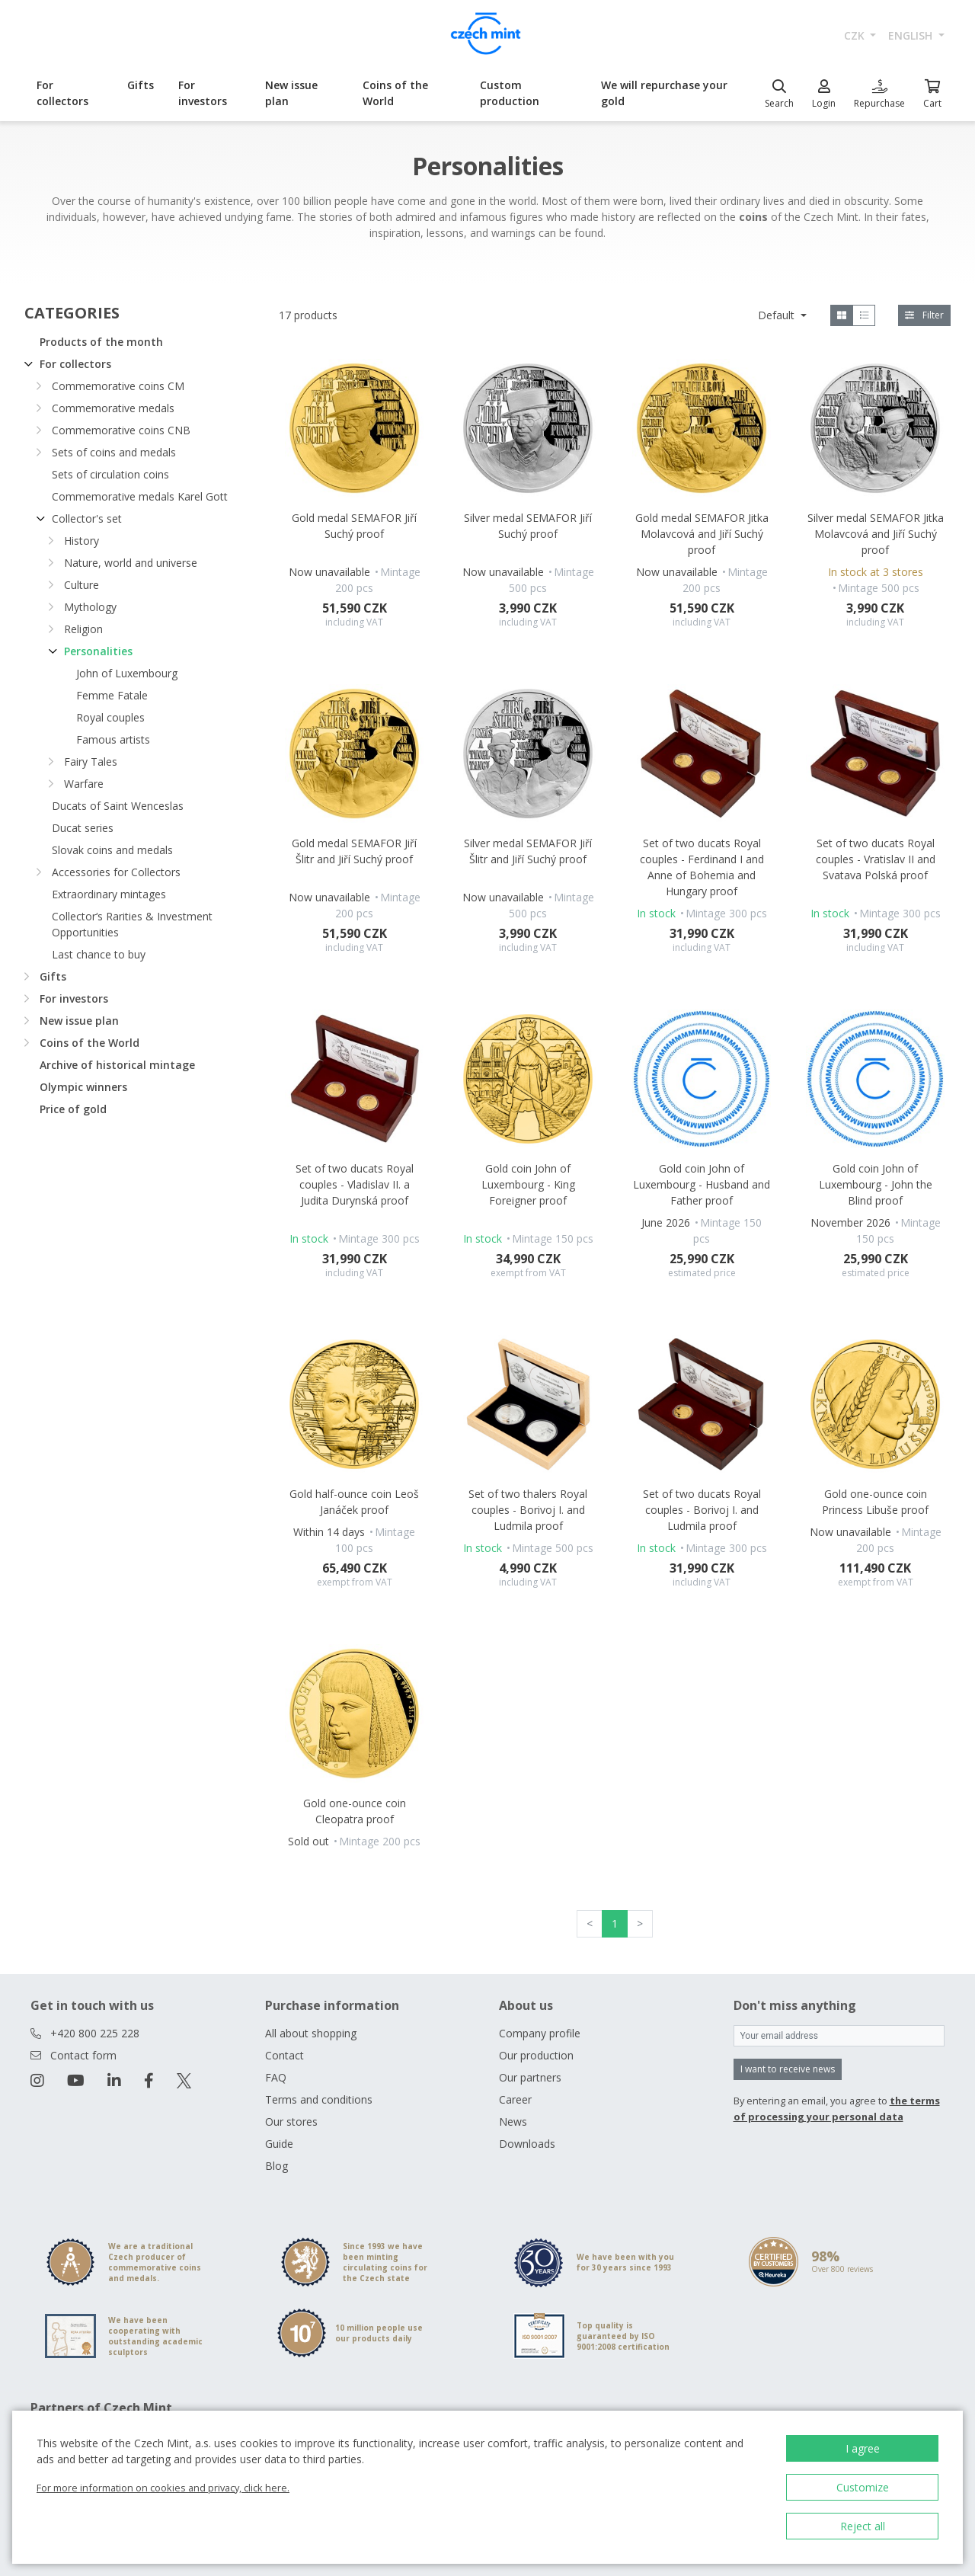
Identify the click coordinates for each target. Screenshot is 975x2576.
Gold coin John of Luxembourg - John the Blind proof (875, 1184)
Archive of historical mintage (117, 1065)
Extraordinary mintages (109, 894)
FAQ (275, 2077)
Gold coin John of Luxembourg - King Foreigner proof (528, 1184)
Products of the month (101, 341)
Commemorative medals (113, 408)
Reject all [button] (862, 2526)
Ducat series (82, 828)
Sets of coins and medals (114, 452)
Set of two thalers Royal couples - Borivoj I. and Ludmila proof (527, 1509)
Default (778, 315)
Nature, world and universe (130, 562)
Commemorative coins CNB (121, 430)
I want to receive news (787, 2068)
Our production (536, 2055)
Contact (284, 2055)
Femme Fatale (112, 695)
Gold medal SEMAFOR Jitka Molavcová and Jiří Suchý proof (702, 533)
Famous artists (113, 739)
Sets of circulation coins (110, 474)
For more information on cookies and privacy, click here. (163, 2487)
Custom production (509, 93)
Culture (81, 585)
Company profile (539, 2033)
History (81, 540)
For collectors (62, 93)
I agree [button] (863, 2448)
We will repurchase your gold (664, 93)
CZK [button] (856, 35)
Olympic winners (83, 1087)
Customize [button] (862, 2487)
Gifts (140, 85)
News (513, 2121)
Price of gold (73, 1109)
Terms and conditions (318, 2099)
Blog (276, 2165)
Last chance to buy (98, 954)
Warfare (84, 783)
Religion (83, 629)
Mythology (90, 607)
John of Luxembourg (126, 673)
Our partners (530, 2077)
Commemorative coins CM (118, 386)
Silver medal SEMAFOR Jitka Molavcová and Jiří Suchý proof (875, 533)
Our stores (291, 2121)
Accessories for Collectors (116, 872)
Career (515, 2099)
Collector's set (87, 518)
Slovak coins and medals (112, 850)
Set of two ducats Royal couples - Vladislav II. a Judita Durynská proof (355, 1184)
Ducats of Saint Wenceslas (118, 805)
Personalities (98, 651)
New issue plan (291, 93)
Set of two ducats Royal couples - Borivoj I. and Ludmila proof (702, 1509)
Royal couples (110, 717)
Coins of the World (395, 93)
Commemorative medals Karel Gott (140, 496)
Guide (279, 2143)
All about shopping (310, 2033)
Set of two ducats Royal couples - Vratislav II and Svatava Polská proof (875, 859)
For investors (202, 93)
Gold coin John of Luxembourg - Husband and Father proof (701, 1184)
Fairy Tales (90, 761)
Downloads (527, 2143)
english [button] (911, 35)
